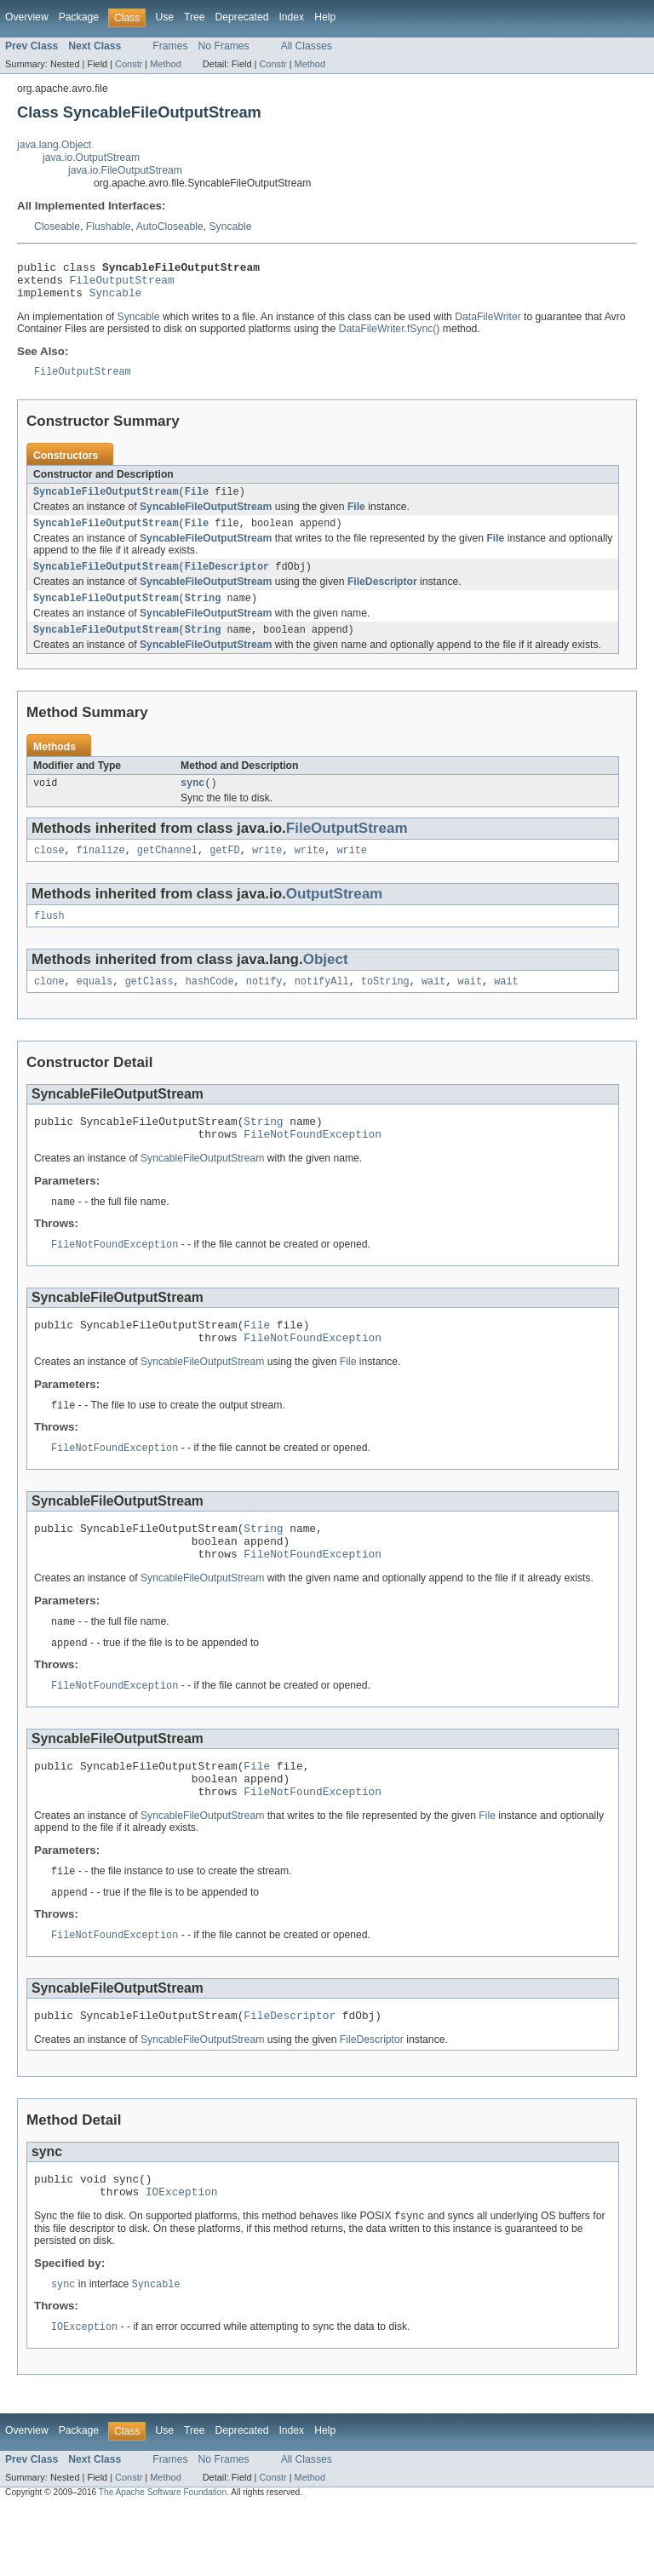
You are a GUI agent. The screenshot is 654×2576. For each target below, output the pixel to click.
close (49, 871)
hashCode (210, 1006)
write (267, 871)
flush (49, 938)
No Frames (224, 46)
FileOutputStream (122, 284)
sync (192, 802)
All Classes (306, 46)
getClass (149, 1006)
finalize (101, 871)
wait (433, 1006)
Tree (194, 17)
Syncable (230, 226)
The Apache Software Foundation (163, 2561)
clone (49, 1006)
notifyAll (322, 1006)
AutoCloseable (170, 226)
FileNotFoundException (313, 1163)
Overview (27, 17)
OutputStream (334, 915)
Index (291, 17)
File (197, 502)
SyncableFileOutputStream (106, 502)
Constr (128, 64)
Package (79, 17)
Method (165, 64)
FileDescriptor (227, 581)
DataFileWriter (487, 324)
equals (95, 1006)
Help (325, 17)
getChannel (167, 871)
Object (325, 982)
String (203, 614)
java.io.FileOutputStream (125, 170)
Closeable (57, 226)
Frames (169, 46)
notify (264, 1006)
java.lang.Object (54, 145)
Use (164, 17)
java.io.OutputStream (91, 158)
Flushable (108, 226)
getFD (224, 871)
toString (385, 1006)
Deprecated (242, 17)
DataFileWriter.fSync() (389, 336)
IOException (182, 2257)
